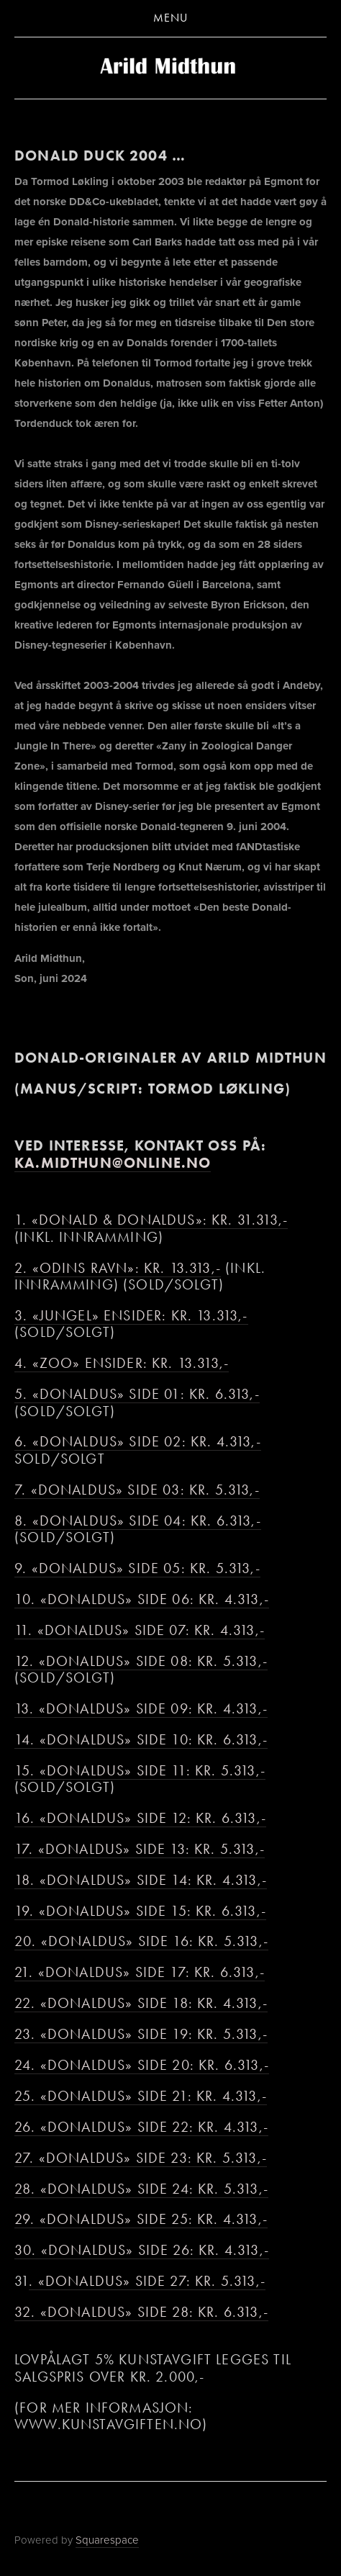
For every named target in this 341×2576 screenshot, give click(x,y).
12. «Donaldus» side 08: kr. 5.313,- (141, 1661)
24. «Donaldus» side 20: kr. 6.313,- (141, 2065)
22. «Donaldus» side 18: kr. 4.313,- (141, 2003)
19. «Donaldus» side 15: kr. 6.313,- (140, 1911)
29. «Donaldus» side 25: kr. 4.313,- (141, 2219)
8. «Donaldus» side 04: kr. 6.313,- (137, 1521)
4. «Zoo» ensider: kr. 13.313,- (121, 1363)
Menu (170, 17)
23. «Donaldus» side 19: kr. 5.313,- (141, 2034)
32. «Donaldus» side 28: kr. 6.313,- (141, 2312)
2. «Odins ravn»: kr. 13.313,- (117, 1268)
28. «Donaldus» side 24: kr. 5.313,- (141, 2189)
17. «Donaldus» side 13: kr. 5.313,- (139, 1849)
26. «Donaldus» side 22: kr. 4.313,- (141, 2127)
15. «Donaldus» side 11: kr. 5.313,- (139, 1770)
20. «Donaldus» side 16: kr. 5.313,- (141, 1941)
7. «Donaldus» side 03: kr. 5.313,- (137, 1490)
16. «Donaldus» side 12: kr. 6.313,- (140, 1818)
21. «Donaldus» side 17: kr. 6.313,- (139, 1972)
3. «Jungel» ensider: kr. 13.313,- (131, 1315)
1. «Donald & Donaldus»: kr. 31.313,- (151, 1220)
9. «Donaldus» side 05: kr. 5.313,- (137, 1568)
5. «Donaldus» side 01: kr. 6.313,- (137, 1394)
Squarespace (107, 2539)
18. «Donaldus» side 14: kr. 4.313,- (140, 1880)
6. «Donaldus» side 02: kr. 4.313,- (137, 1441)
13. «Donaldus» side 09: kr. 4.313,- (141, 1709)
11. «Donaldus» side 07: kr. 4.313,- (139, 1630)
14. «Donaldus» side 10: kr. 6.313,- (141, 1739)
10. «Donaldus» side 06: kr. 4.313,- (141, 1599)
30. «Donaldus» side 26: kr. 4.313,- (141, 2250)
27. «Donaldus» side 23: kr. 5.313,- (140, 2158)
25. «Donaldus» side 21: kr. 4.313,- (140, 2096)
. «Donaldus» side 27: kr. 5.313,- (147, 2281)
